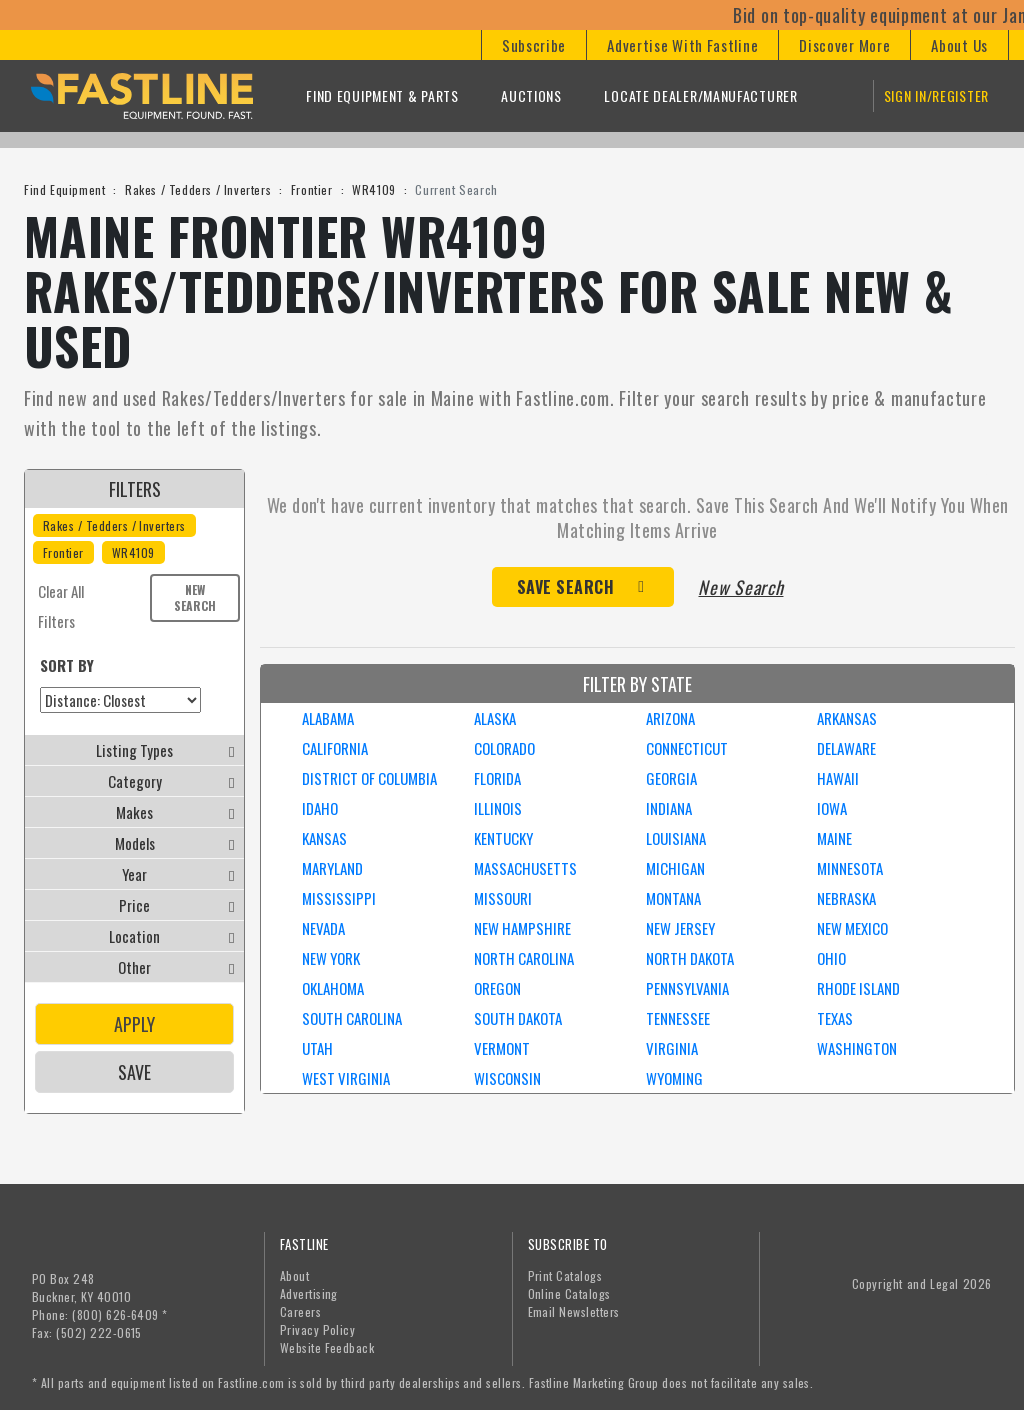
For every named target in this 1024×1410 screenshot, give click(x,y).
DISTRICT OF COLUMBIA (369, 778)
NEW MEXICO (852, 928)
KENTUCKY (503, 838)
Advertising (309, 1293)
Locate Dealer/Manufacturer (700, 95)
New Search (195, 597)
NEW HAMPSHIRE (522, 928)
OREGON (497, 988)
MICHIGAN (675, 868)
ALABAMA (328, 718)
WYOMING (674, 1078)
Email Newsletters (574, 1311)
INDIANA (669, 808)
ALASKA (495, 718)
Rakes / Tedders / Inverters (198, 189)
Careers (300, 1311)
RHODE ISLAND (858, 988)
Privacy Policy (318, 1329)
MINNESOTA (850, 868)
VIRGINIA (672, 1048)
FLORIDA (497, 778)
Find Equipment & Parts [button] (382, 95)
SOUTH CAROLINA (352, 1018)
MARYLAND (332, 868)
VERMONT (502, 1048)
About (294, 1275)
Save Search (566, 587)
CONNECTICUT (687, 748)
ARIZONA (670, 718)
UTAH (317, 1048)
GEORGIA (671, 778)
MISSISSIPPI (339, 898)
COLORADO (504, 748)
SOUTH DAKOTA (518, 1018)
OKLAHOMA (333, 988)
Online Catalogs (569, 1293)
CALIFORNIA (335, 748)
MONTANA (673, 898)
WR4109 (374, 189)
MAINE (834, 838)
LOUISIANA (676, 838)
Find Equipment (64, 189)
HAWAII (838, 778)
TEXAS (835, 1018)
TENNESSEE (678, 1018)
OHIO (831, 958)
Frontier (312, 189)
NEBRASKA (846, 898)
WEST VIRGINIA (346, 1078)
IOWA (832, 808)
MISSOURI (503, 898)
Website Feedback (327, 1347)
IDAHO (320, 808)
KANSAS (324, 838)
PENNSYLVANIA (687, 988)
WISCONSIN (507, 1078)
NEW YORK (331, 958)
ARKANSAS (847, 718)
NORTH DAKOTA (690, 958)
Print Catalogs (565, 1275)
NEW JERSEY (680, 928)
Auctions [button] (531, 95)
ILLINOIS (498, 808)
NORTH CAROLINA (524, 958)
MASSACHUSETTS (525, 868)
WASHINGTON (857, 1048)
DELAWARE (846, 748)
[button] (533, 45)
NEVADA (323, 928)
